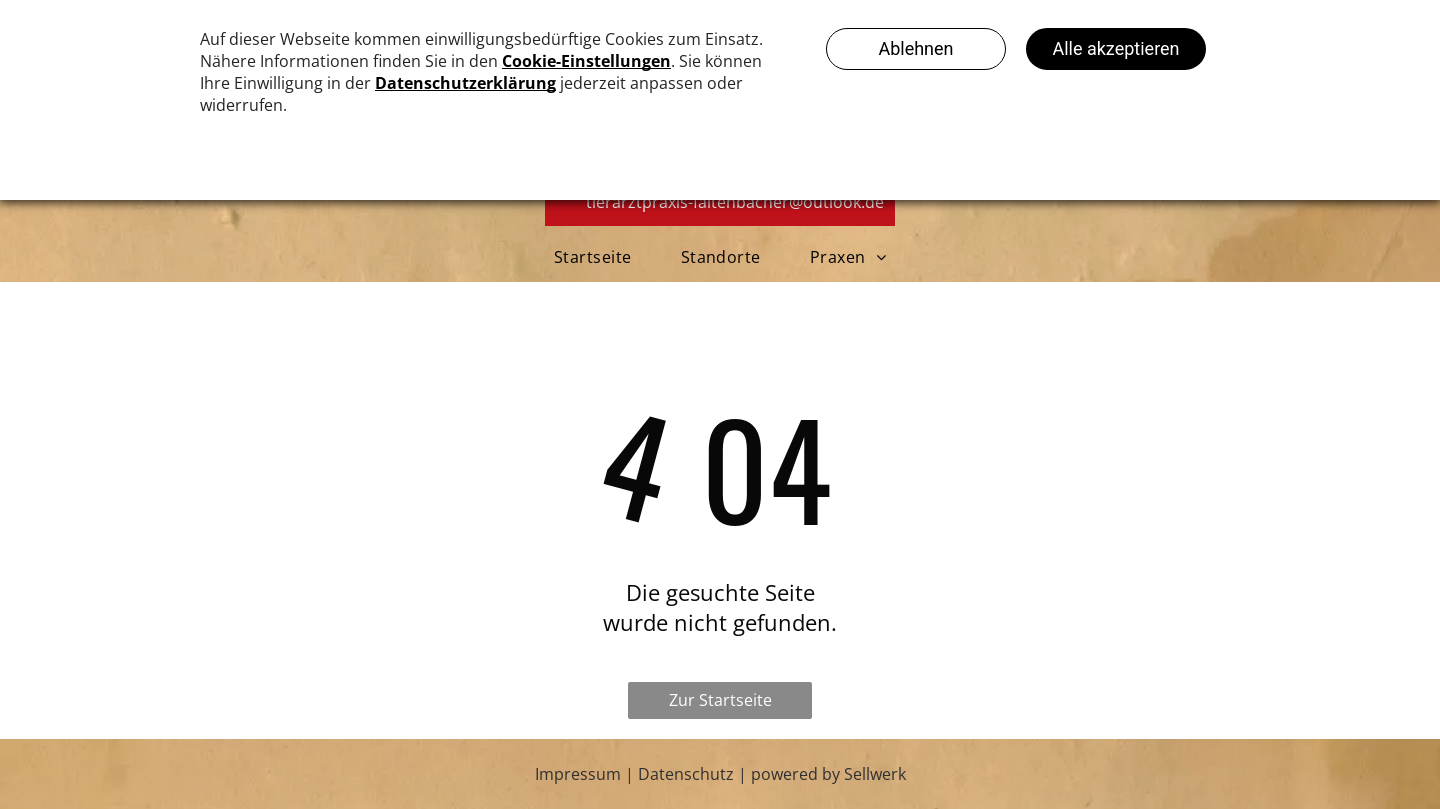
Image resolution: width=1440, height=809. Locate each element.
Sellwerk (875, 774)
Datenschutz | (692, 774)
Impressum (578, 774)
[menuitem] (597, 257)
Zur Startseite (720, 700)
